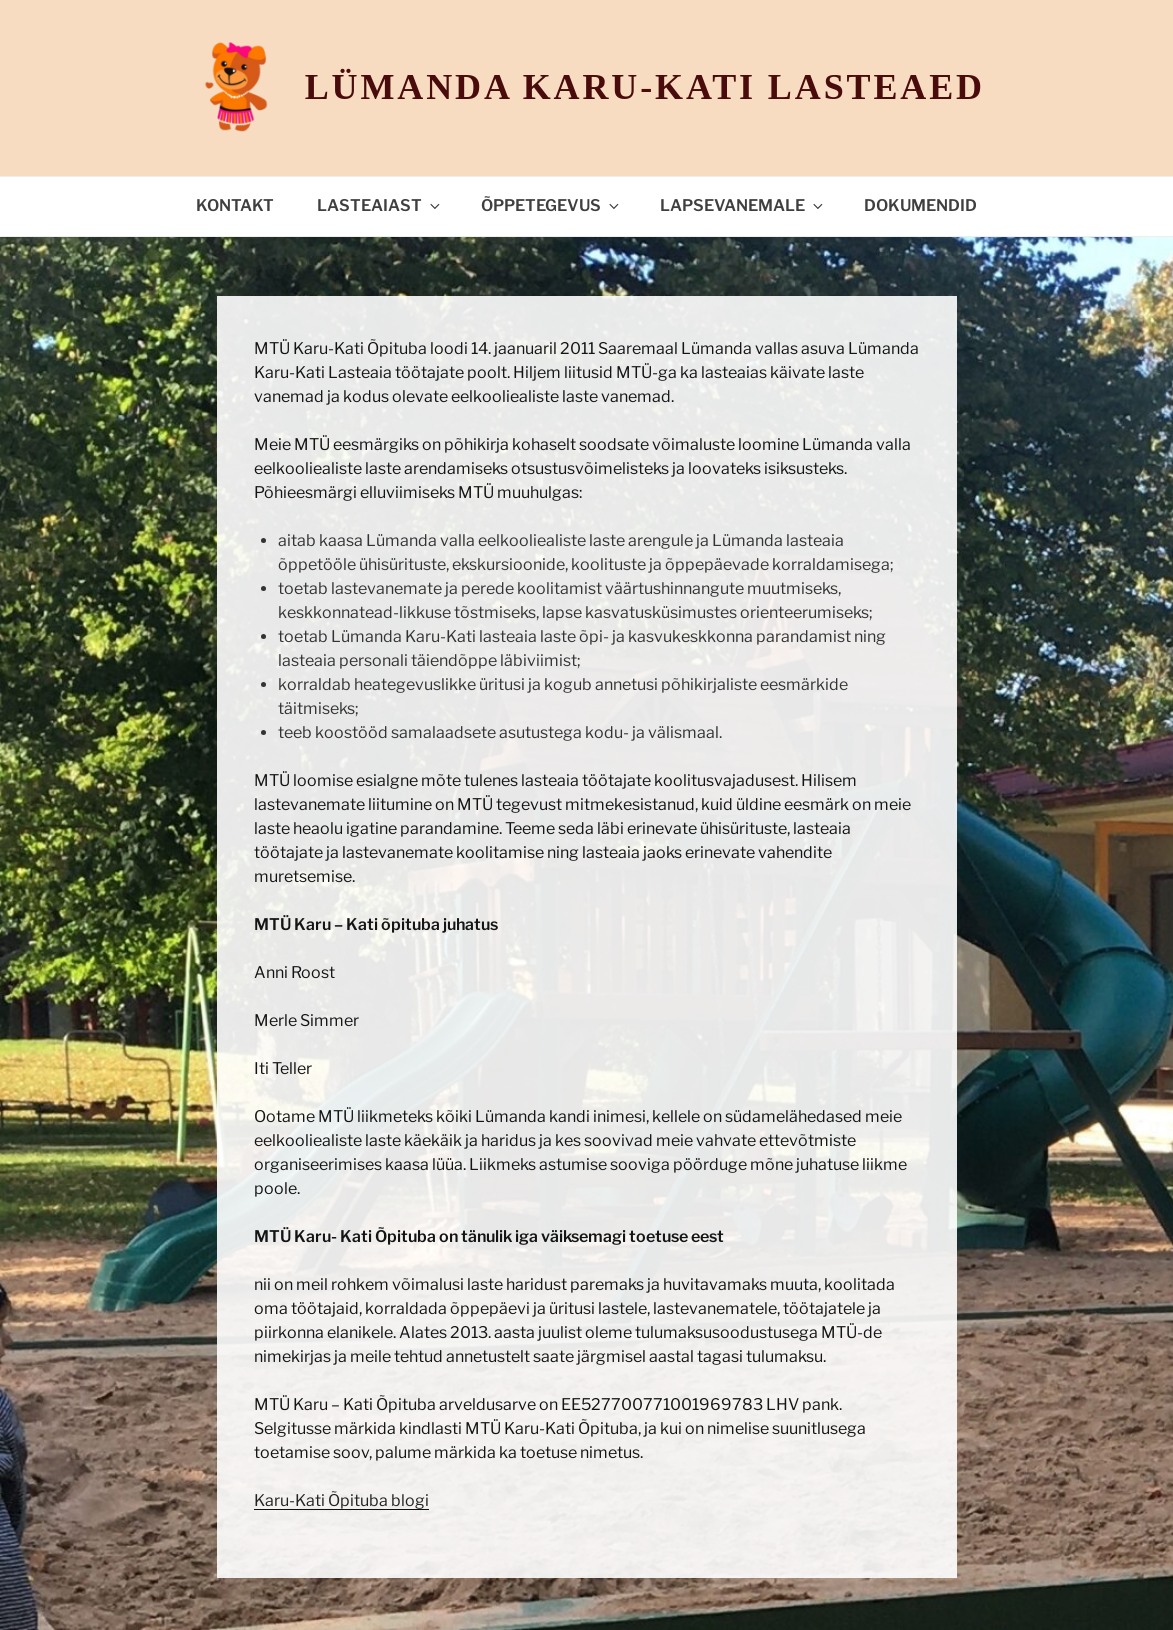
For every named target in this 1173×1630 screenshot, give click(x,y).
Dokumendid (920, 205)
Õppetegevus (551, 205)
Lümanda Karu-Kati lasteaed (645, 87)
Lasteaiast (380, 205)
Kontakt (235, 205)
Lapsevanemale (743, 205)
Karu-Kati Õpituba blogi (341, 1500)
